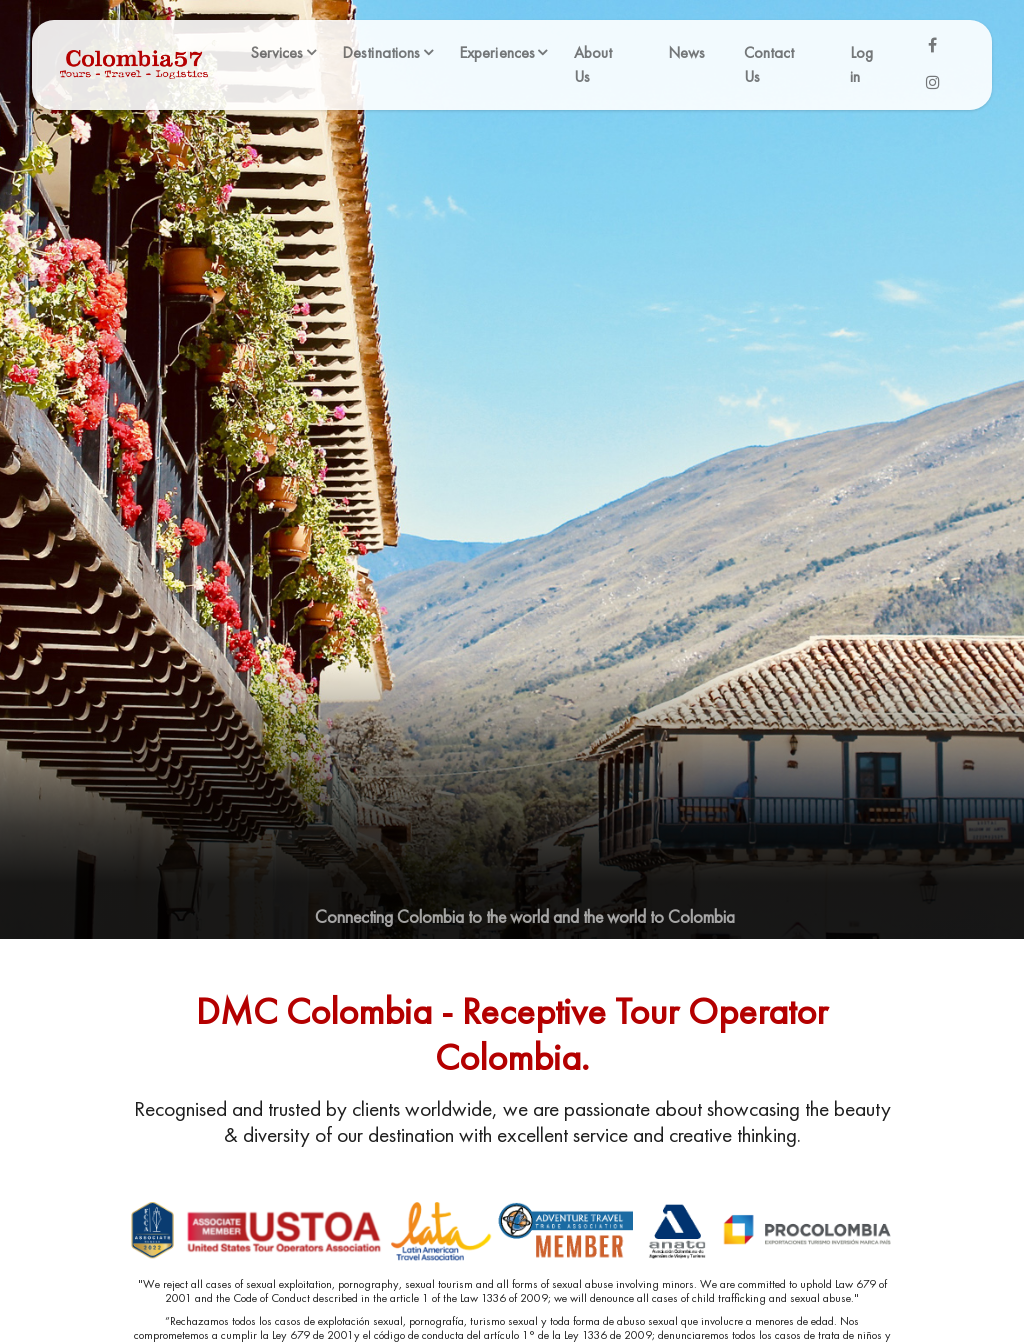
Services (277, 52)
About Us (593, 64)
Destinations (381, 52)
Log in (861, 64)
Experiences (497, 52)
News (686, 52)
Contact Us (769, 64)
